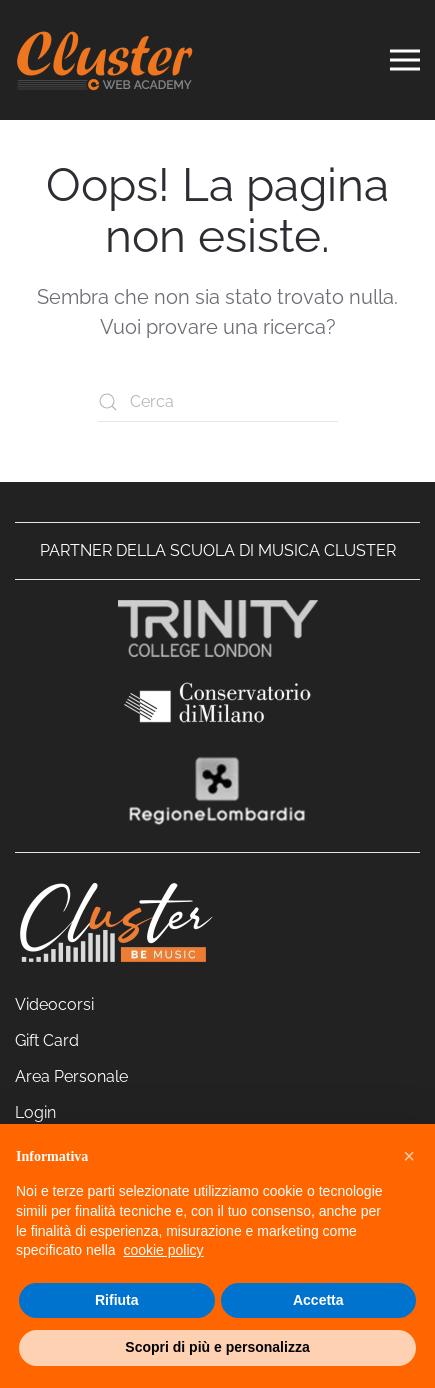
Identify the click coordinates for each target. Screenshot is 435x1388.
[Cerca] (218, 402)
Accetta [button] (318, 1300)
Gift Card (47, 1040)
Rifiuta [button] (117, 1300)
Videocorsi (54, 1004)
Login (35, 1112)
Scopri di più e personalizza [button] (217, 1347)
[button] (409, 1156)
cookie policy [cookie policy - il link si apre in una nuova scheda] (163, 1250)
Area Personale (71, 1076)
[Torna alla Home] (105, 60)
